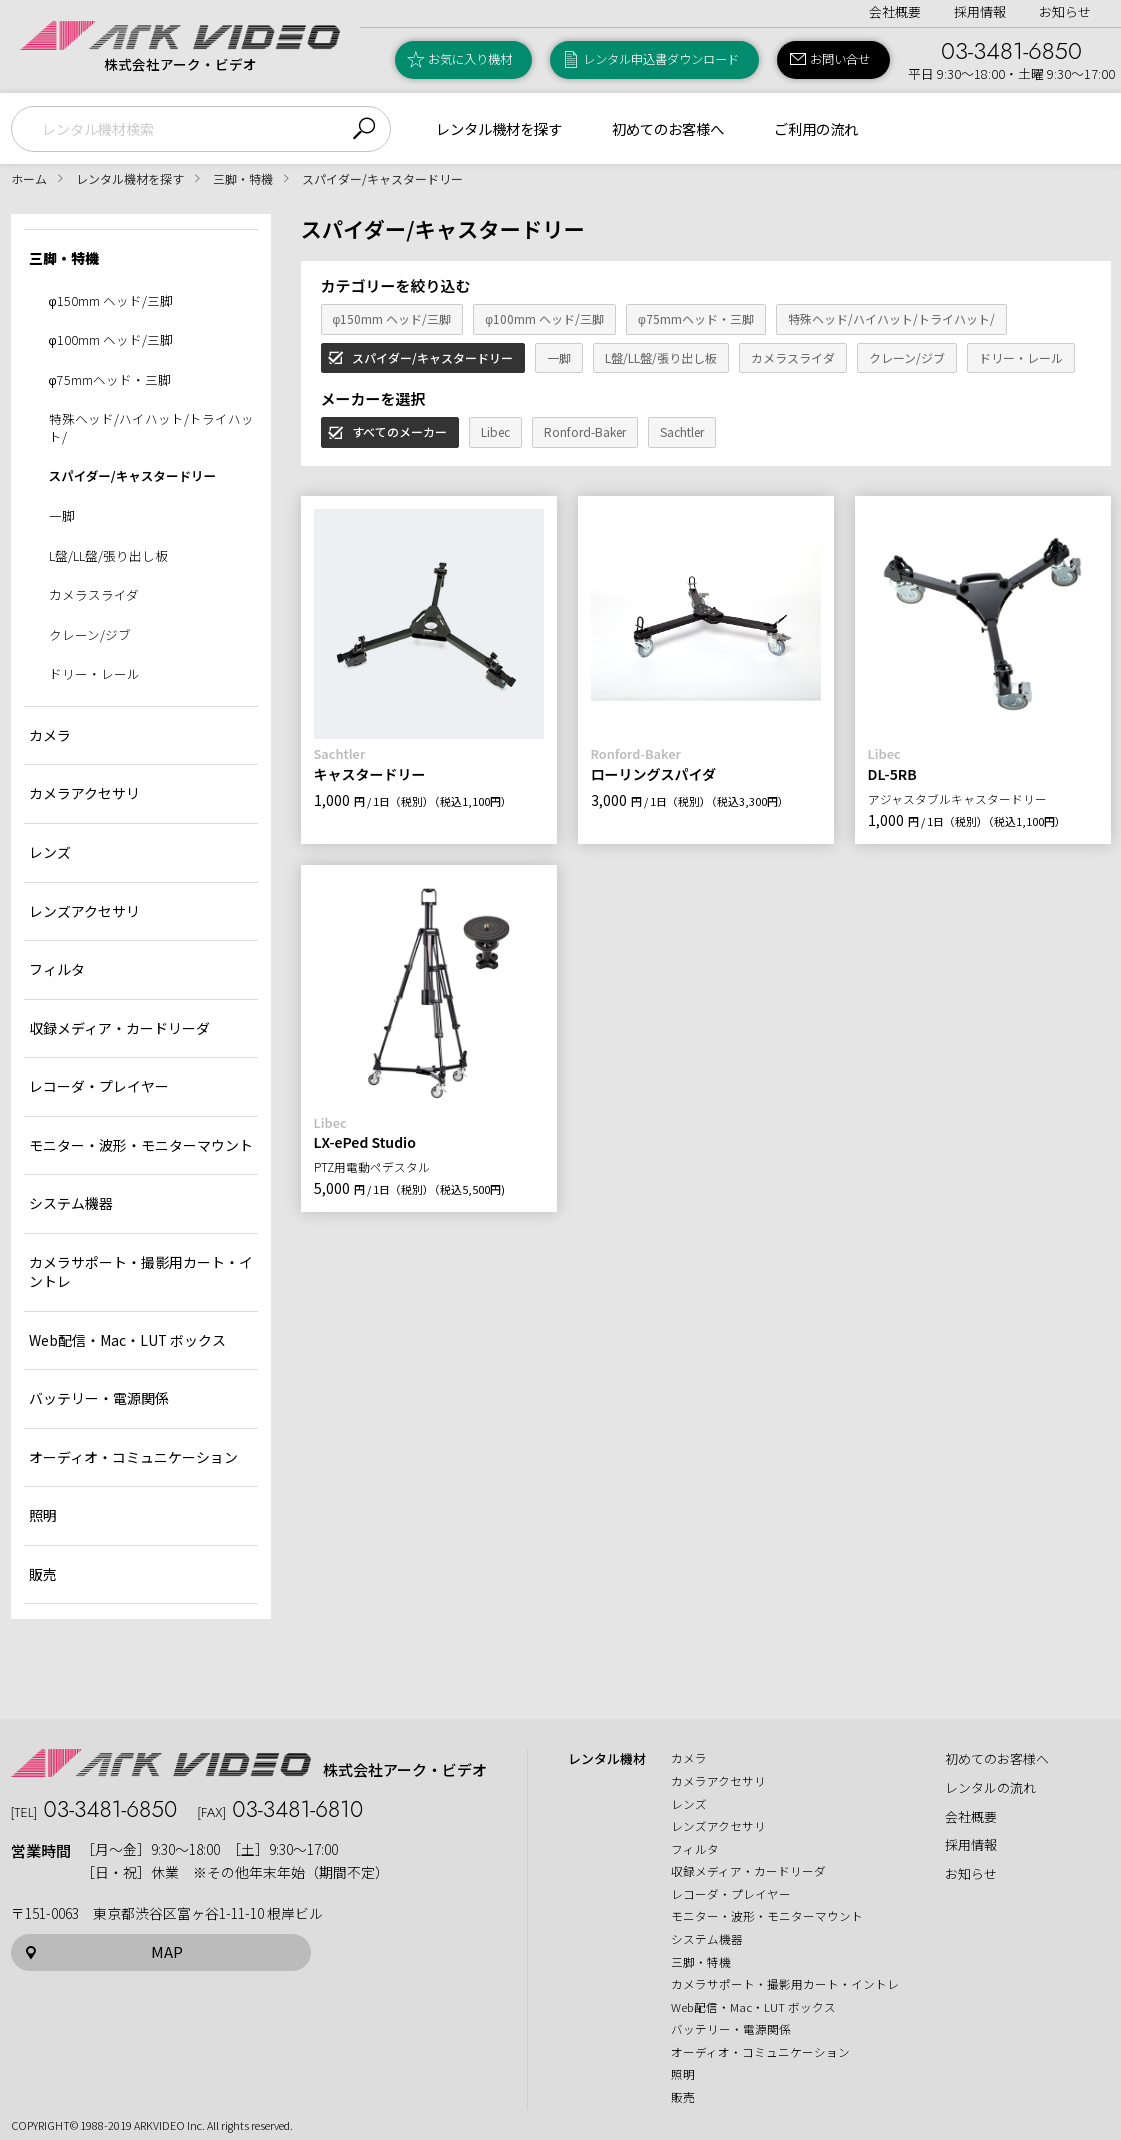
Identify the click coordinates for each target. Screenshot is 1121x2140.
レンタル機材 (607, 1759)
